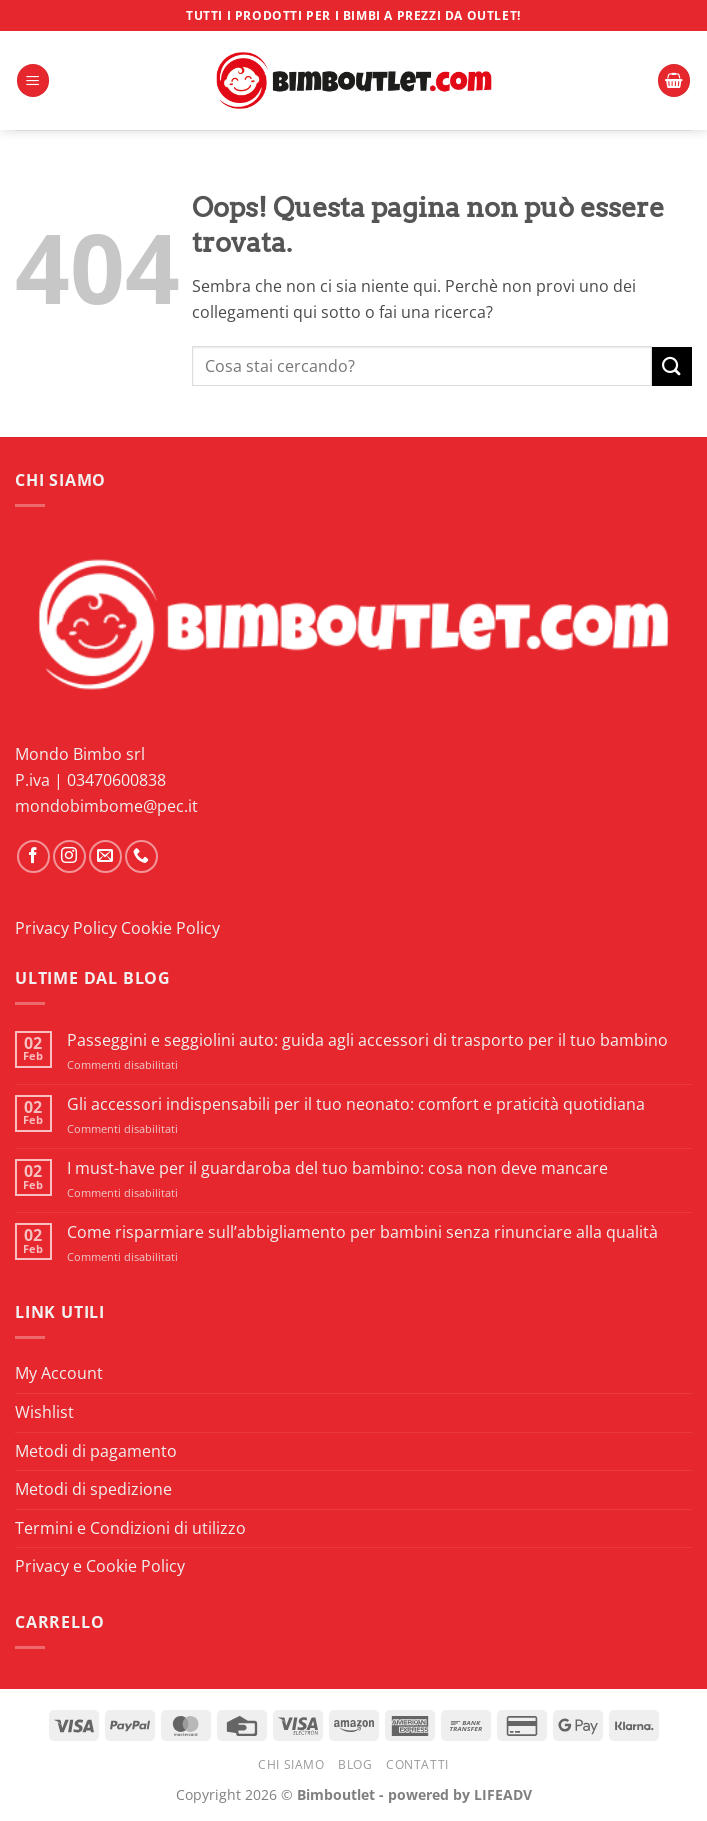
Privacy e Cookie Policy (100, 1566)
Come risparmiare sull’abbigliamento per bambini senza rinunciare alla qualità (362, 1232)
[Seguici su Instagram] (69, 856)
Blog (355, 1764)
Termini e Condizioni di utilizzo (130, 1528)
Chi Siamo (291, 1764)
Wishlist (44, 1412)
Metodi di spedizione (93, 1489)
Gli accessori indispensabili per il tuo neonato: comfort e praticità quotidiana (356, 1104)
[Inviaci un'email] (105, 856)
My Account (59, 1373)
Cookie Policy (170, 928)
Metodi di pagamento (96, 1451)
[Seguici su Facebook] (33, 856)
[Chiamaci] (141, 856)
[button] (33, 80)
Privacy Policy (66, 928)
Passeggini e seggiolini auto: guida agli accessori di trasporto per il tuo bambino (367, 1040)
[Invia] (672, 366)
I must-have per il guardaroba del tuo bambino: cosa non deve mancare (337, 1168)
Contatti (417, 1764)
